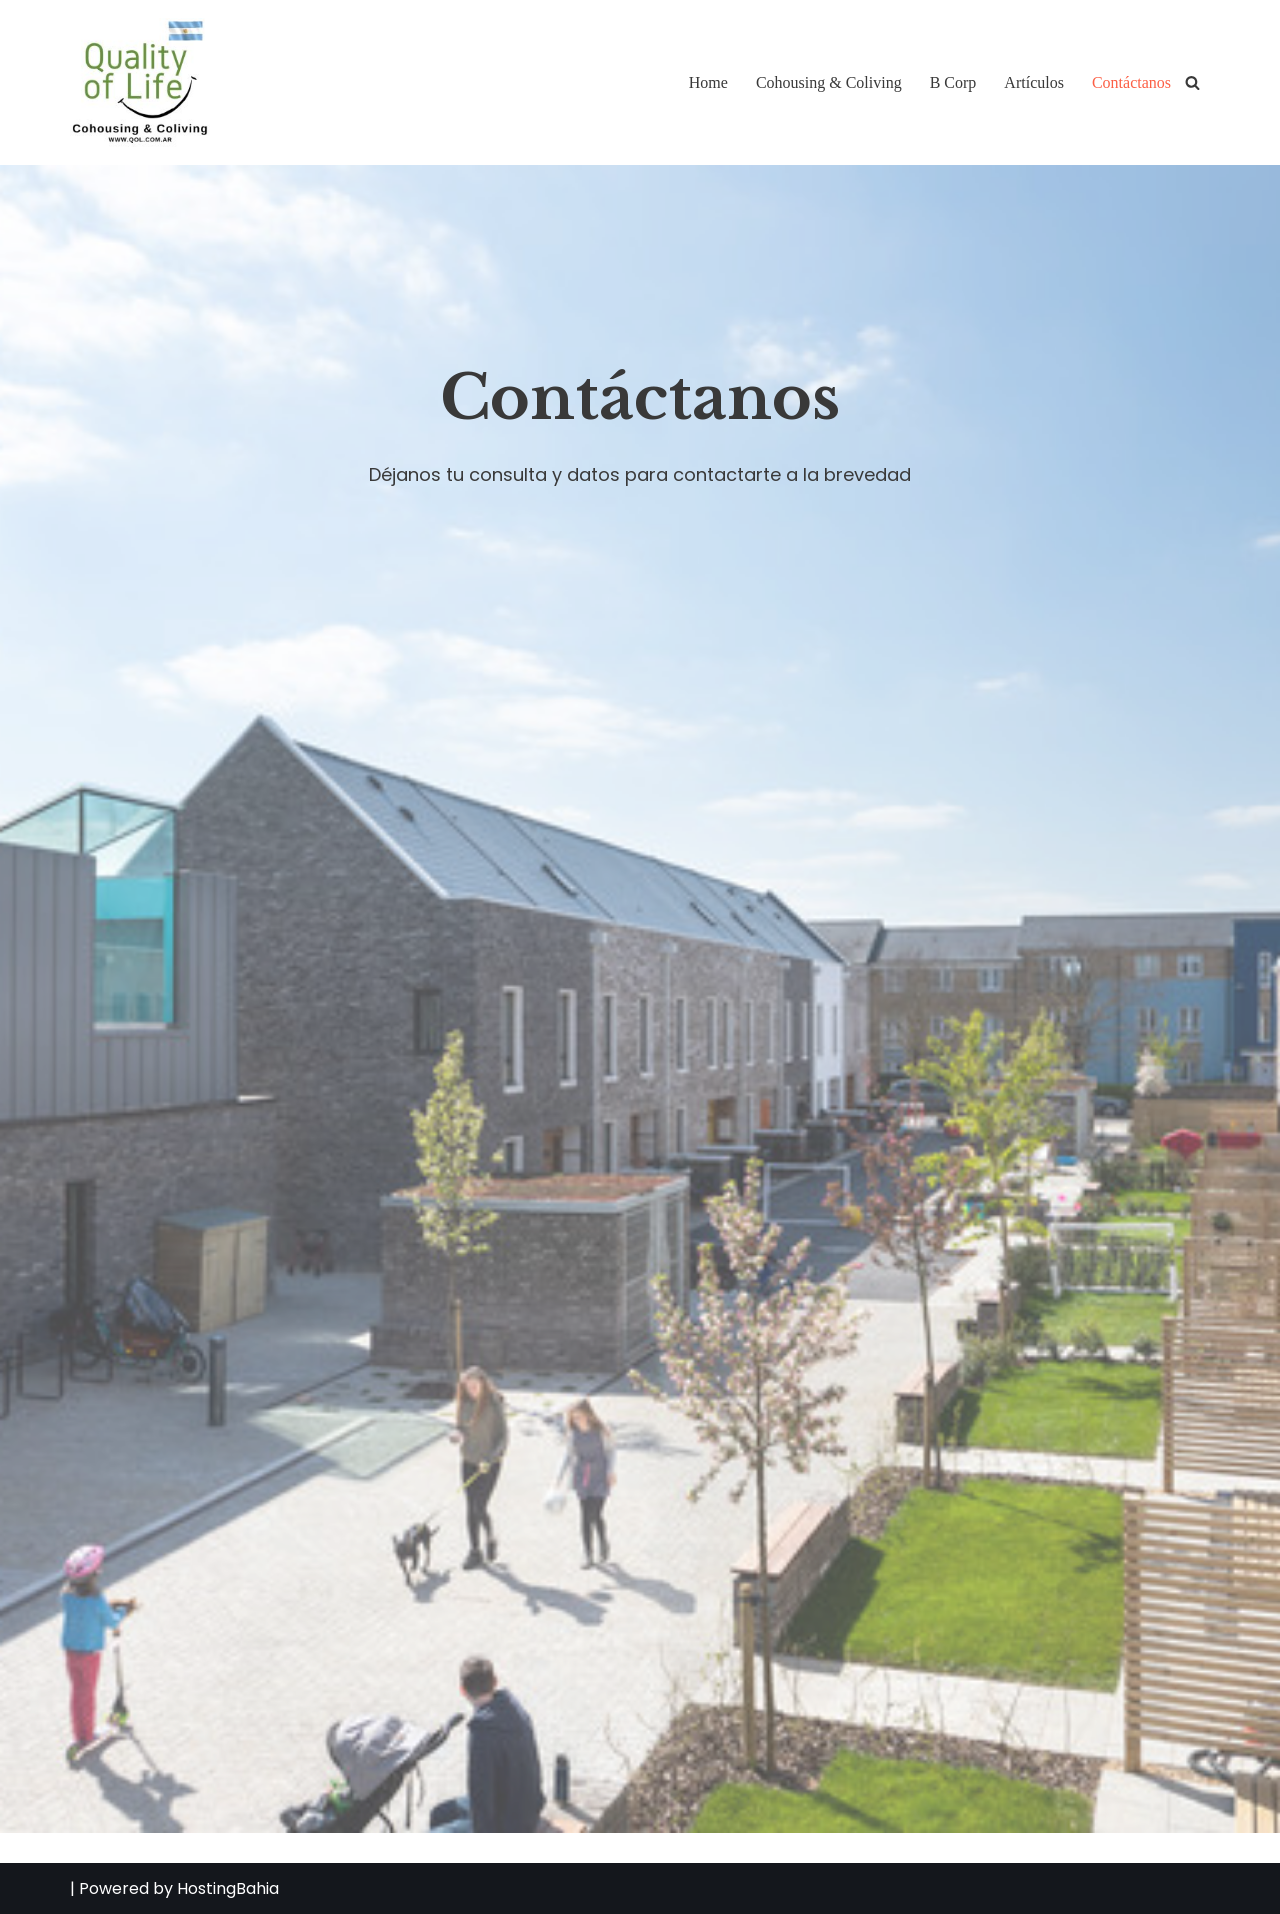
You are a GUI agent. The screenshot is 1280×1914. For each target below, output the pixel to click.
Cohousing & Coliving (829, 82)
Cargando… (550, 1159)
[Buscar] (1192, 82)
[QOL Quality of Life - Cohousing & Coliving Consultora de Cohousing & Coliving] (140, 82)
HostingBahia (228, 1888)
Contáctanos (1131, 82)
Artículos (1034, 82)
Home (708, 82)
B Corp (953, 82)
